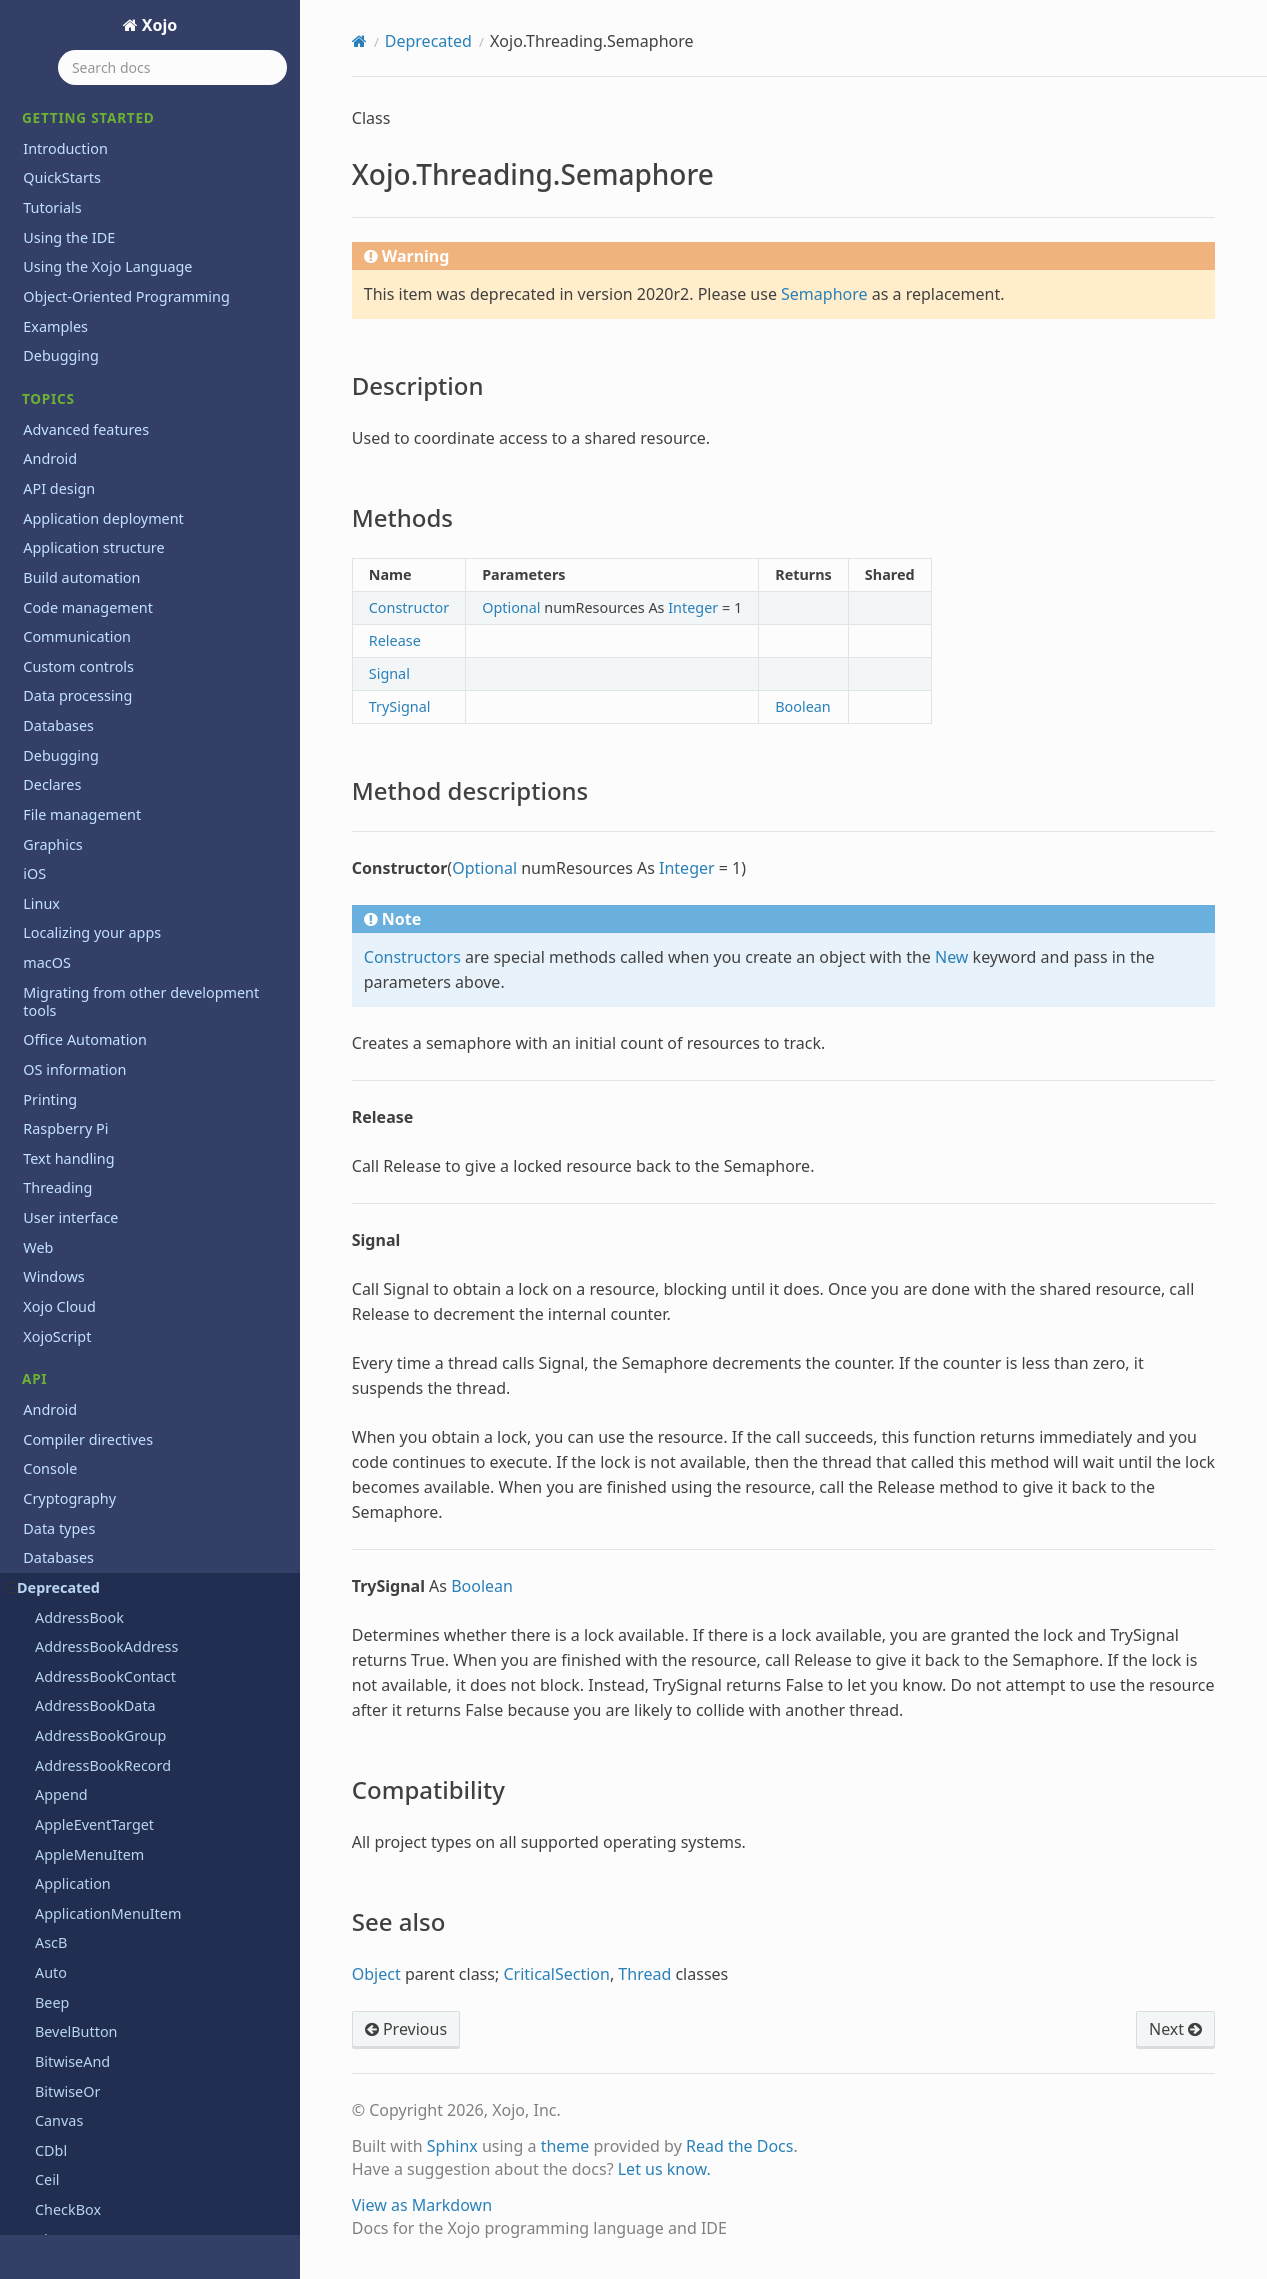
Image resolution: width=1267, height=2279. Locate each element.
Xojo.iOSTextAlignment (112, 723)
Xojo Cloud (59, 1547)
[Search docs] (172, 67)
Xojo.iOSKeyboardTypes (114, 664)
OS (32, 1340)
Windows (53, 1518)
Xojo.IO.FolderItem (98, 546)
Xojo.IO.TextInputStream (117, 605)
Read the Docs (740, 2146)
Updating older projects (103, 1923)
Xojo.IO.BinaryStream (107, 516)
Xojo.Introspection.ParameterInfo (148, 457)
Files (38, 1073)
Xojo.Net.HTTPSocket (106, 753)
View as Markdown (422, 2205)
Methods (79, 900)
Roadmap (55, 1835)
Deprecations (68, 1621)
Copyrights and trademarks (115, 2189)
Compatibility (92, 957)
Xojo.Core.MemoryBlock (115, 101)
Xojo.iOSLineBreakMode (116, 694)
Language (56, 1192)
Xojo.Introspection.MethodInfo (139, 427)
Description (87, 872)
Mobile (46, 1281)
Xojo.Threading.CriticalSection (135, 812)
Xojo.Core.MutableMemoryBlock (143, 131)
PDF (36, 1369)
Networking (62, 1310)
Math (40, 1251)
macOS (47, 1221)
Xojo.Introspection (97, 279)
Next (1175, 2029)
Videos (45, 1953)
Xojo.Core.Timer (88, 190)
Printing (50, 1399)
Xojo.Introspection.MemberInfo (141, 398)
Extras (43, 1894)
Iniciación (55, 2086)
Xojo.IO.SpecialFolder (106, 575)
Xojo (158, 25)
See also (77, 986)
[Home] (359, 41)
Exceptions (59, 1044)
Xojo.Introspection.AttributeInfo (143, 309)
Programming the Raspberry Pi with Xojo (144, 1719)
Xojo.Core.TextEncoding (114, 161)
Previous (406, 2029)
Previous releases (81, 1680)
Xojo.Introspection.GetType (126, 368)
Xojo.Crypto (74, 220)
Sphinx (452, 2146)
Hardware (56, 1132)
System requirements (95, 1864)
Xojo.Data (67, 249)
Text (37, 1429)
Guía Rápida (63, 2056)
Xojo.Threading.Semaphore (120, 842)
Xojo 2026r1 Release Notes (113, 1757)
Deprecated (428, 41)
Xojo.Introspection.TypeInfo (128, 486)
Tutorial (49, 2116)
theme (565, 2146)
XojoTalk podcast (79, 1983)
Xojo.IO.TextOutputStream (123, 635)
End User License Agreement (120, 2219)
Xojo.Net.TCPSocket (100, 783)
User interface (70, 1458)
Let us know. (664, 2169)
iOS (34, 1162)
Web (38, 1488)
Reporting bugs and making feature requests (143, 1796)
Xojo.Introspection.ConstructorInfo (152, 338)
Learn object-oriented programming (145, 1650)
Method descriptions (114, 929)
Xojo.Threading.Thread (111, 1014)
